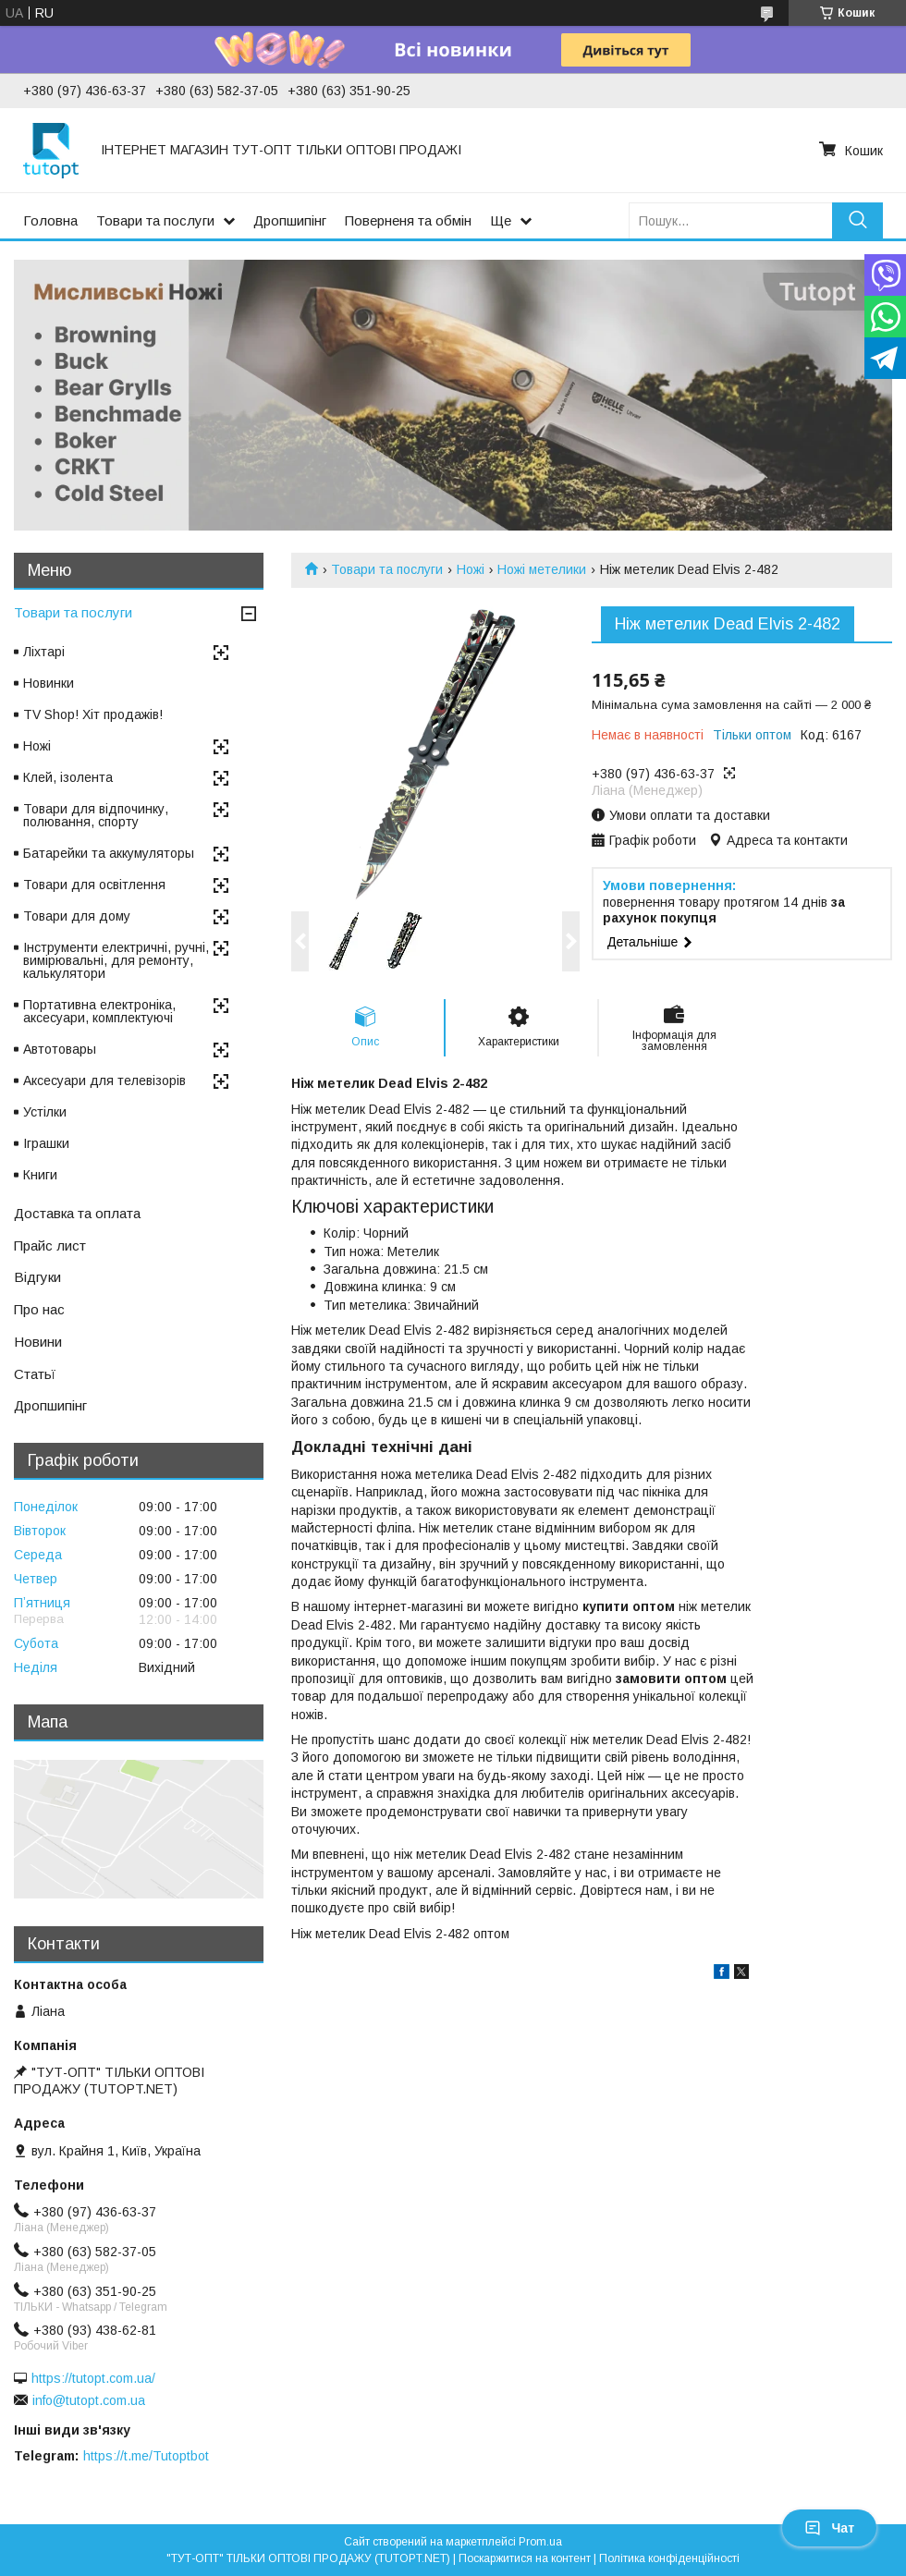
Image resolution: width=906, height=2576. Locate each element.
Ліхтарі (44, 651)
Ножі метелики (541, 569)
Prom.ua (540, 2541)
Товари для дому (76, 916)
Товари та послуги (155, 220)
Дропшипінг (289, 220)
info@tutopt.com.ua (88, 2400)
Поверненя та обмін (408, 220)
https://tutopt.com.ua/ (93, 2378)
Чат (829, 2528)
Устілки (45, 1112)
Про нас (39, 1309)
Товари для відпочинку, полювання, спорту (95, 815)
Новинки (48, 683)
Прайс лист (50, 1245)
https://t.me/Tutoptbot (146, 2455)
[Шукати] (857, 220)
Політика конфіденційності (669, 2558)
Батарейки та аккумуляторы (108, 853)
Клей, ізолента (68, 777)
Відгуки (37, 1277)
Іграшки (46, 1143)
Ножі (470, 569)
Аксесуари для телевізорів (104, 1080)
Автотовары (59, 1049)
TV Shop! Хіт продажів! (93, 714)
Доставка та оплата (77, 1213)
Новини (38, 1341)
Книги (40, 1174)
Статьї (34, 1374)
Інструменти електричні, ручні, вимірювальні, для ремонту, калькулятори (116, 960)
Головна (50, 220)
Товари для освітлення (94, 884)
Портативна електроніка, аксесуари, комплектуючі (99, 1011)
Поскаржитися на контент (525, 2558)
